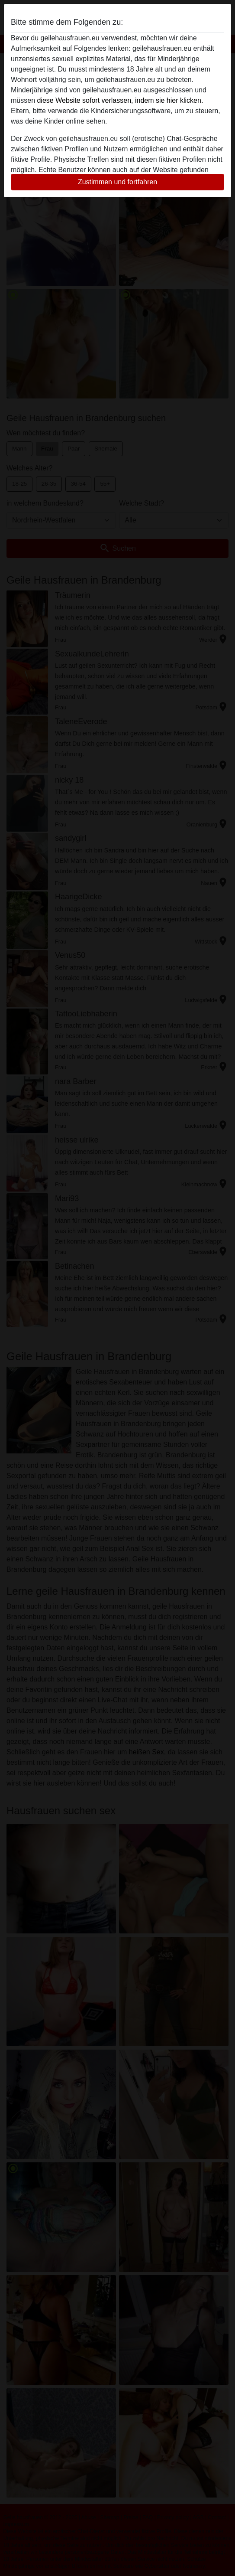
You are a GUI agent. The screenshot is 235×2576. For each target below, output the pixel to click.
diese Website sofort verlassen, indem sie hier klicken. (120, 100)
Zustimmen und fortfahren (117, 182)
